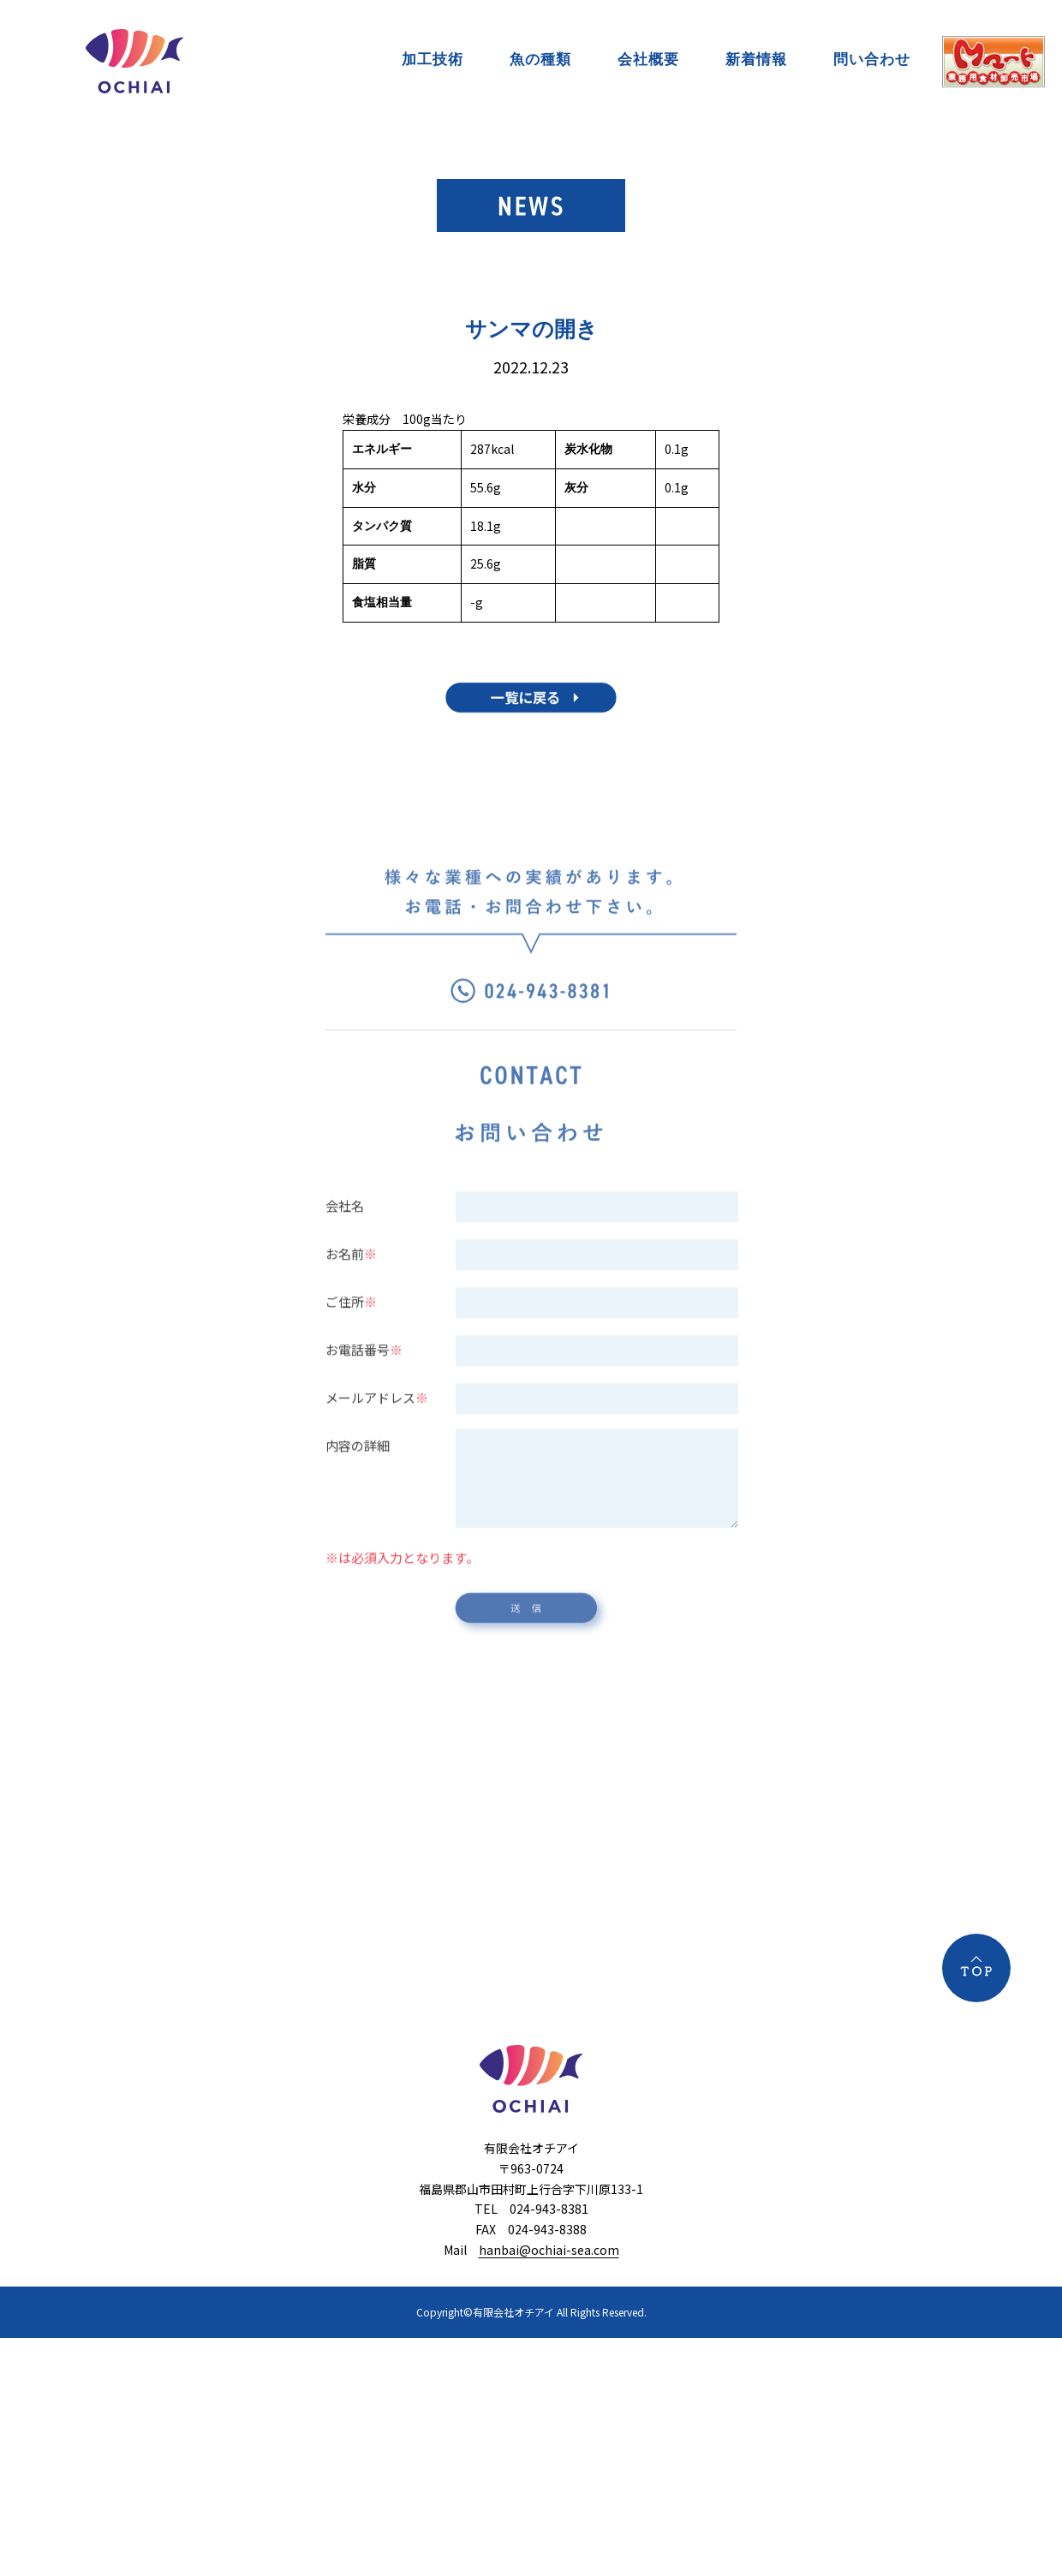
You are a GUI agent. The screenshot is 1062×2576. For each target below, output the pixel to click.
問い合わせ (871, 59)
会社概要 (648, 59)
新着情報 (756, 59)
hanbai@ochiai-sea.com (549, 2249)
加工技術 (432, 59)
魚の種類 (540, 59)
